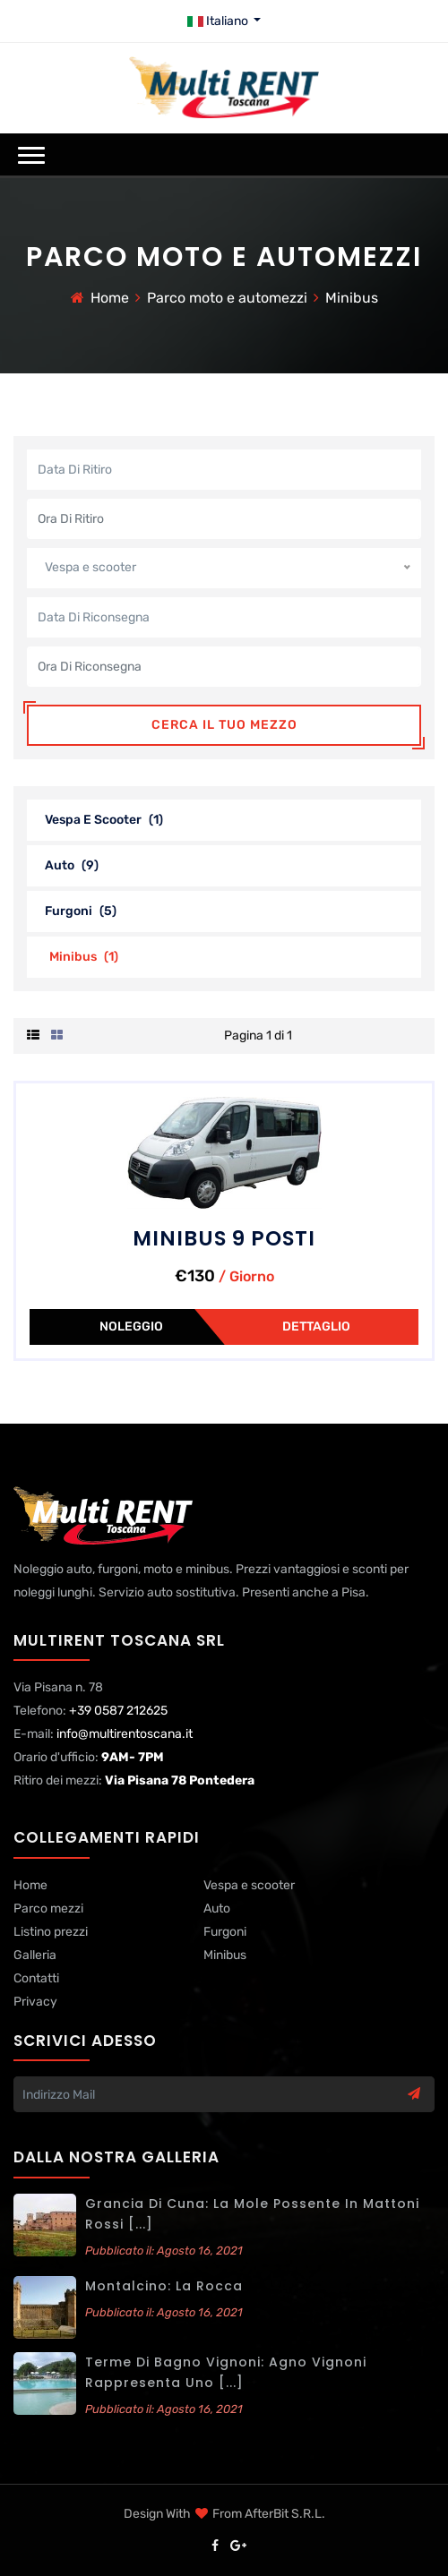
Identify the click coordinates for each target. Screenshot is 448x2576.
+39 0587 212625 (118, 1710)
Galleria (34, 1955)
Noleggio (131, 1326)
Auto (72, 865)
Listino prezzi (50, 1931)
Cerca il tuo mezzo (224, 724)
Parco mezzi (48, 1908)
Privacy (35, 2001)
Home (109, 297)
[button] (31, 155)
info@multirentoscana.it (124, 1734)
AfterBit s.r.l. (285, 2513)
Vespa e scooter (104, 819)
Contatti (36, 1978)
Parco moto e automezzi (227, 297)
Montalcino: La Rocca (164, 2286)
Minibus (351, 297)
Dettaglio (316, 1326)
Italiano (219, 21)
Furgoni (80, 911)
